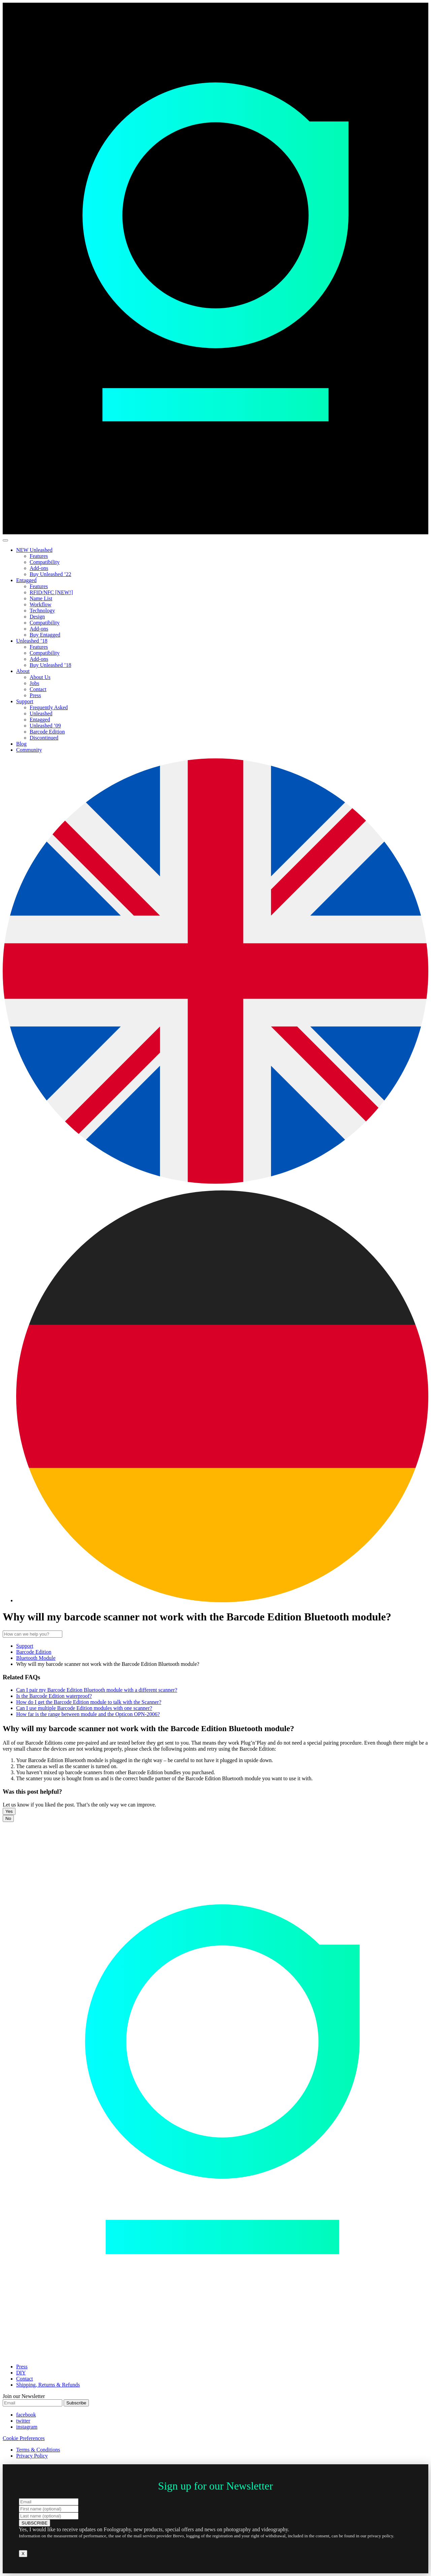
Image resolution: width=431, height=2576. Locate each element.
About (23, 671)
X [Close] (23, 2553)
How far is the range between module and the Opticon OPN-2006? (88, 1714)
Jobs (34, 683)
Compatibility (45, 562)
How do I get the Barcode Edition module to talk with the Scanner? (88, 1702)
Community (29, 750)
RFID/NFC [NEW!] (51, 592)
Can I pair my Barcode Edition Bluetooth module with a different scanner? (96, 1690)
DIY (21, 2372)
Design (37, 616)
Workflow (40, 604)
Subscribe (76, 2402)
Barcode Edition (47, 732)
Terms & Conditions (38, 2450)
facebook (26, 2415)
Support (24, 701)
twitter (23, 2421)
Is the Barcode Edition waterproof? (54, 1696)
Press (35, 695)
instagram (26, 2427)
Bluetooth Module (36, 1658)
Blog (21, 744)
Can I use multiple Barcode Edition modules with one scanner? (84, 1708)
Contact (38, 689)
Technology (42, 610)
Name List (41, 598)
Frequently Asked (49, 707)
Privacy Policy (32, 2456)
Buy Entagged (45, 635)
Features (39, 556)
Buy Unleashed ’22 (50, 574)
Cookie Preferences (24, 2438)
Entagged (26, 580)
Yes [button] (9, 1811)
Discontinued (44, 738)
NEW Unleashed (34, 550)
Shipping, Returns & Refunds (48, 2385)
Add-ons (39, 568)
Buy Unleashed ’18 (50, 665)
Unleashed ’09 (45, 725)
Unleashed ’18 (31, 641)
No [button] (8, 1818)
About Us (40, 677)
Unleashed (41, 713)
